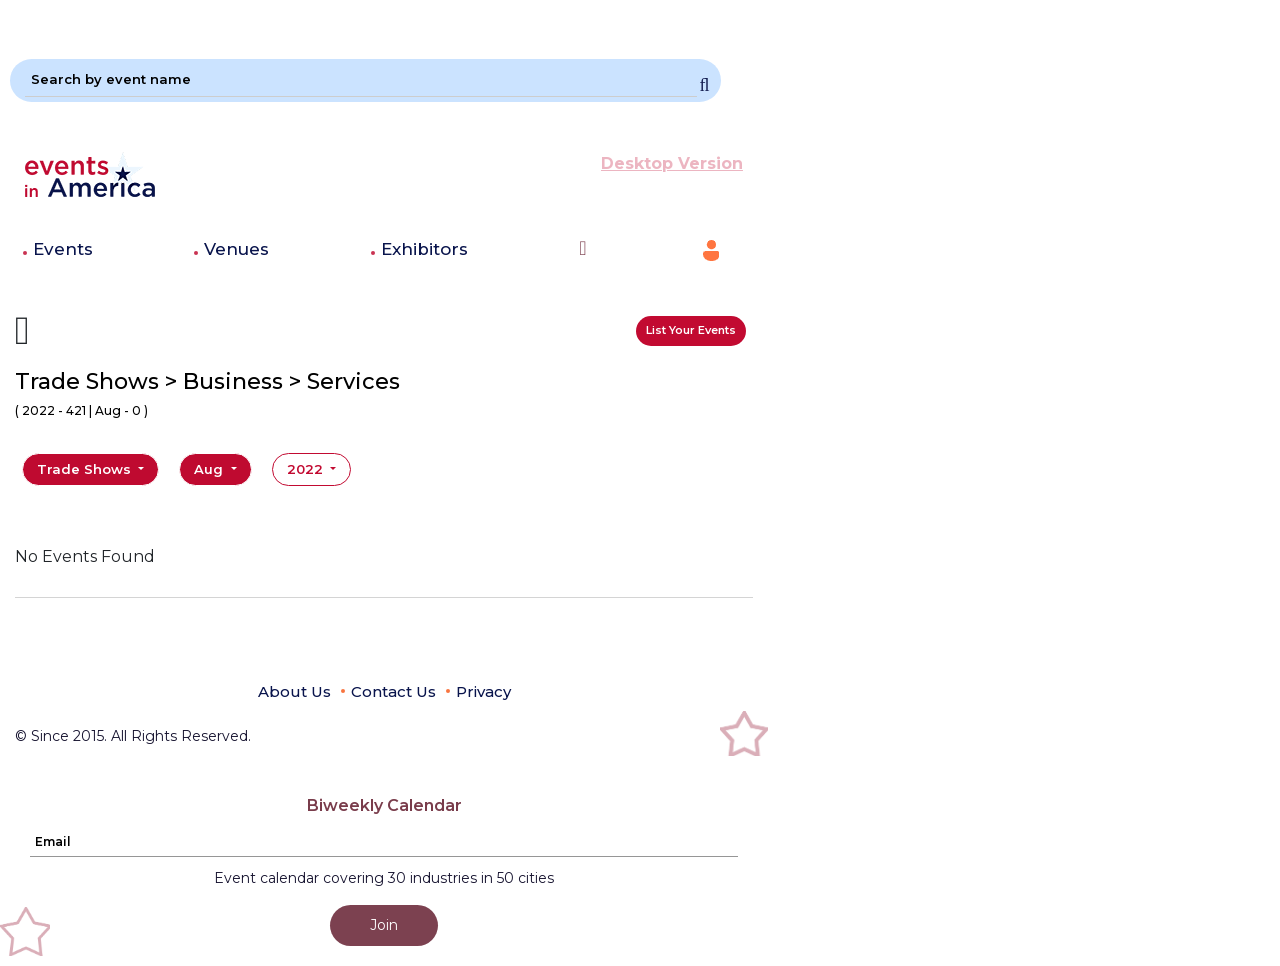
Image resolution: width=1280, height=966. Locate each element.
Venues (236, 249)
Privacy (483, 691)
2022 (307, 469)
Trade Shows (86, 469)
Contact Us (393, 691)
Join (384, 925)
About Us (294, 691)
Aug (210, 469)
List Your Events (691, 330)
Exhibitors (424, 249)
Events (63, 249)
